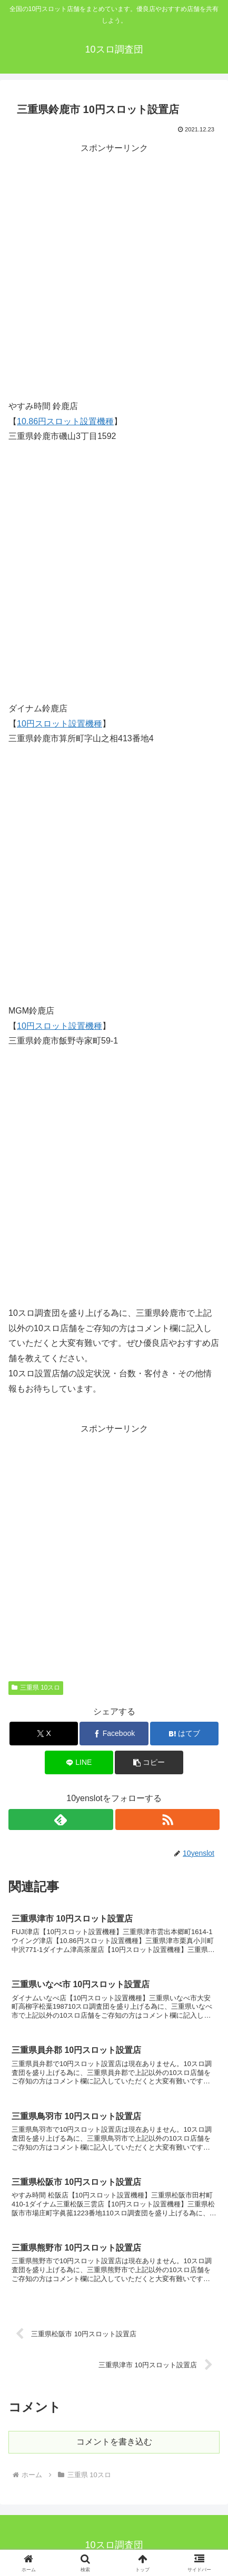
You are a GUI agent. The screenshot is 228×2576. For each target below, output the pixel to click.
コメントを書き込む (114, 2441)
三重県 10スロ (36, 1687)
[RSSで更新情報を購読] (167, 1819)
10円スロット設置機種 (59, 723)
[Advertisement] (114, 270)
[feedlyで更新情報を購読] (60, 1819)
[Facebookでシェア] (114, 1733)
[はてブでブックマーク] (184, 1733)
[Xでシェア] (43, 1733)
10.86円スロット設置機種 (65, 421)
